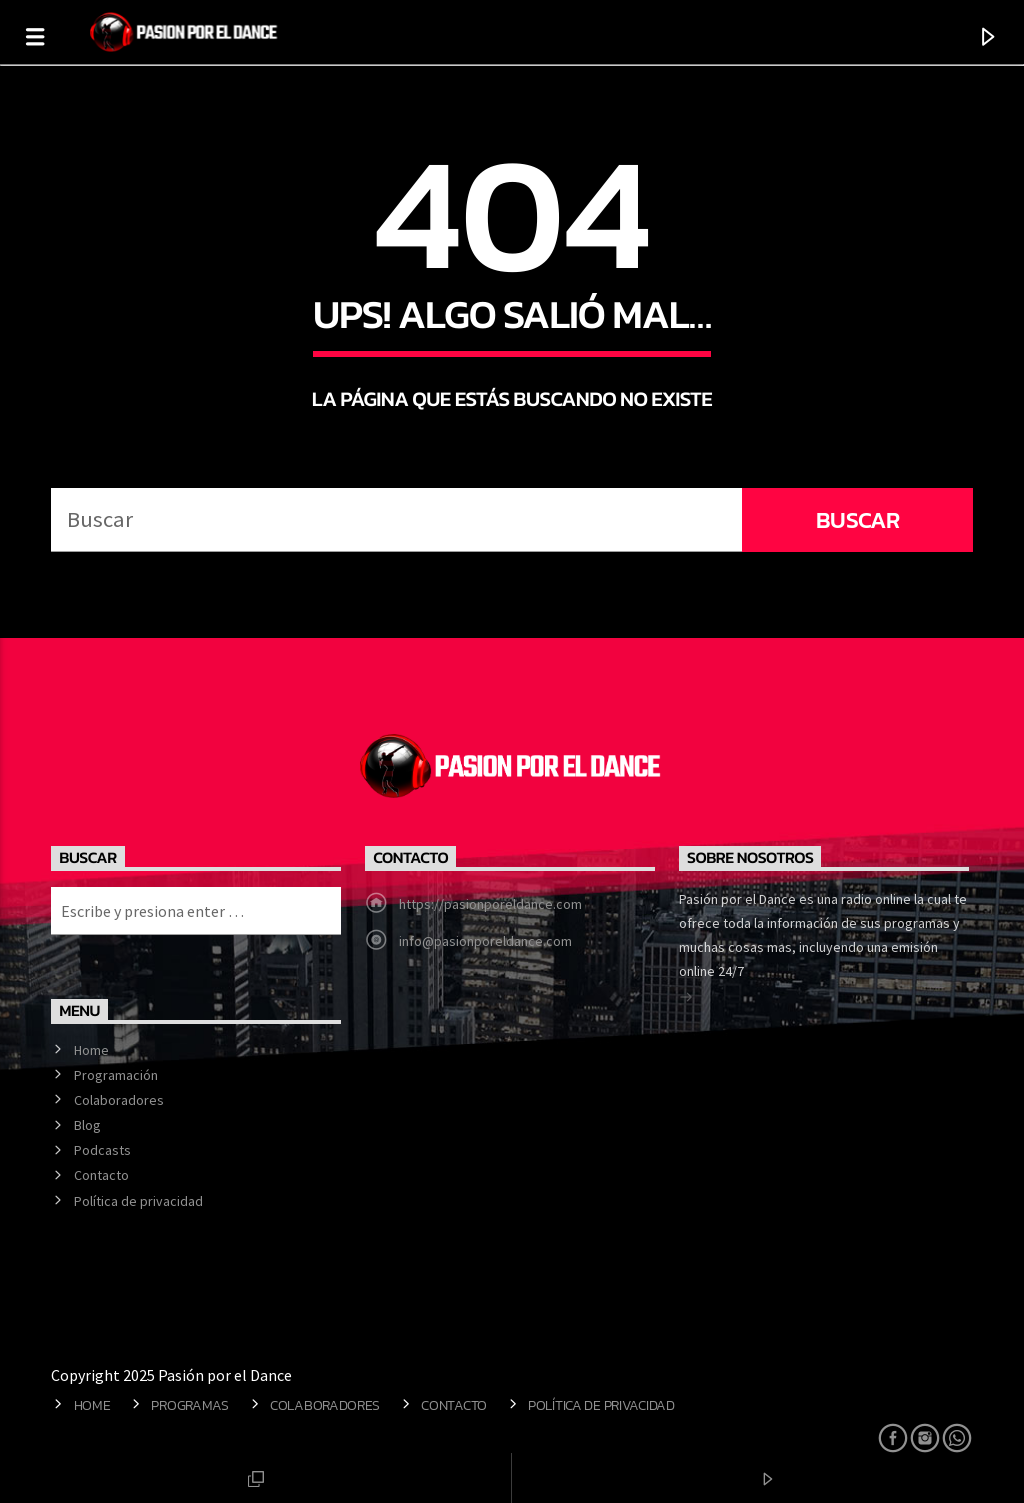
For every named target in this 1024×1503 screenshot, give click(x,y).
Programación (116, 1075)
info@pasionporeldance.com (485, 941)
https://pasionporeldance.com (490, 904)
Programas (189, 1405)
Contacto (101, 1175)
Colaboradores (119, 1100)
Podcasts (102, 1150)
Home (91, 1050)
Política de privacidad (138, 1201)
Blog (87, 1125)
